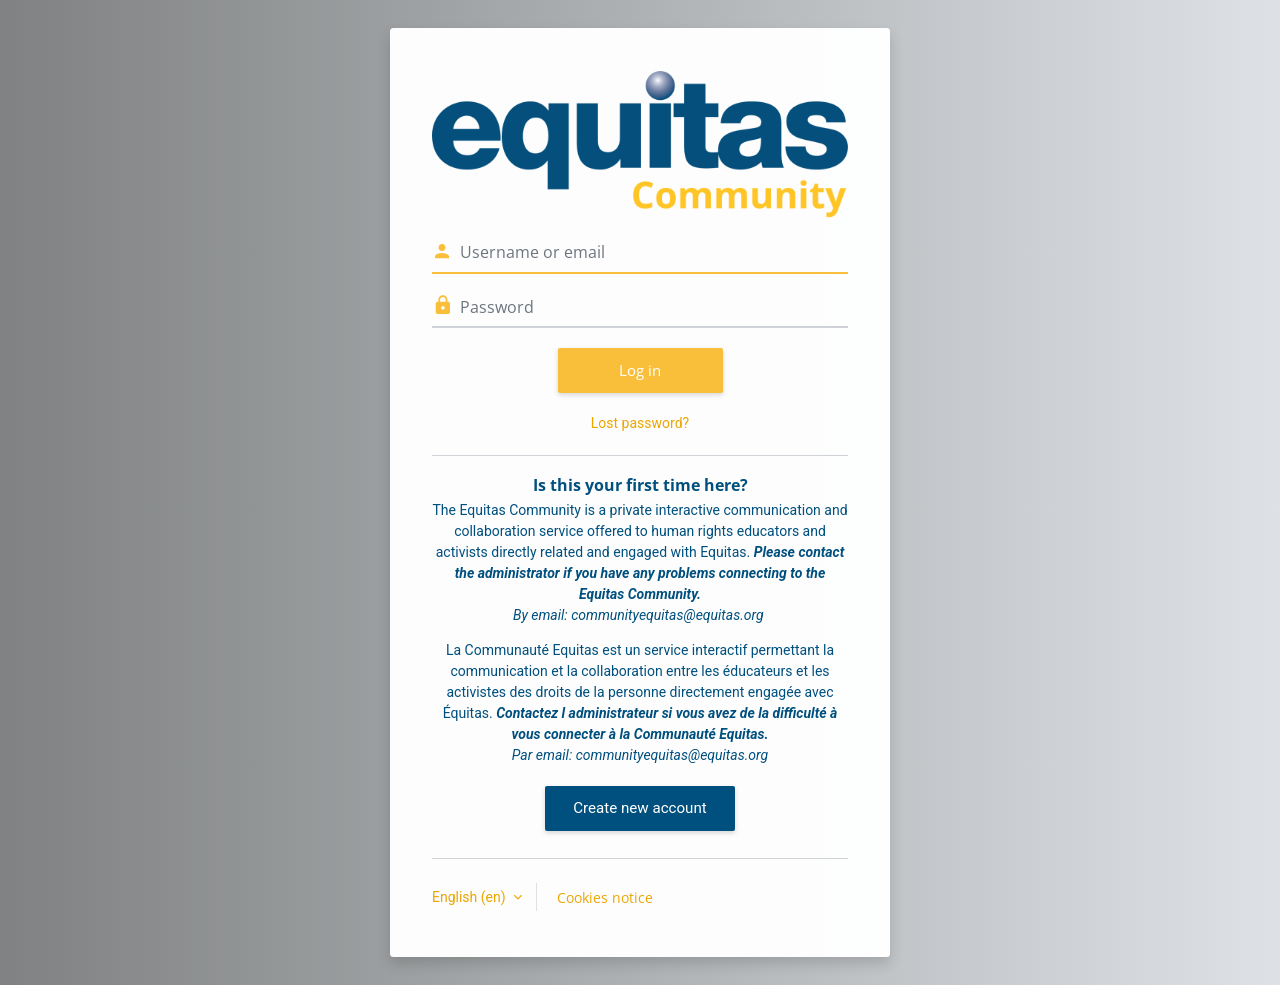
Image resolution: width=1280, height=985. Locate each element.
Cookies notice (605, 897)
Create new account (639, 808)
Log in (640, 370)
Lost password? (640, 423)
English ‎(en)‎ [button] (470, 897)
